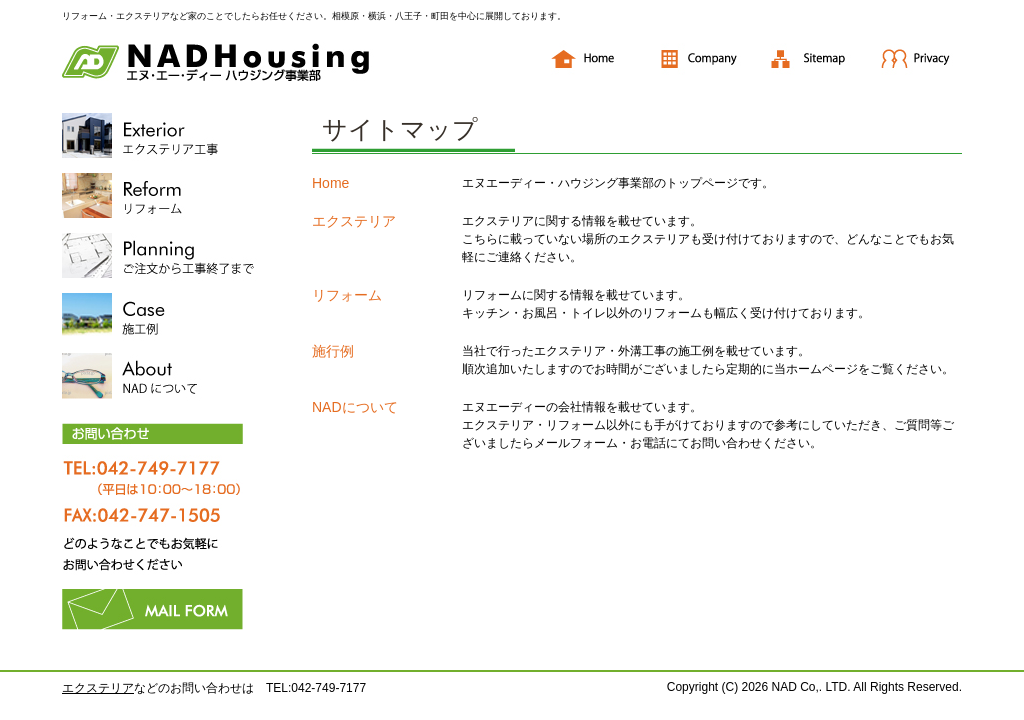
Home (330, 183)
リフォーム (347, 295)
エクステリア (354, 221)
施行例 (333, 351)
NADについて (355, 407)
